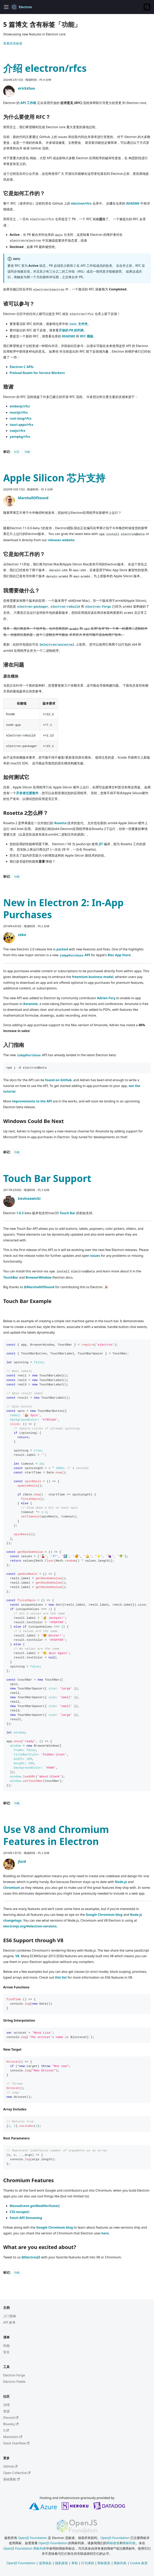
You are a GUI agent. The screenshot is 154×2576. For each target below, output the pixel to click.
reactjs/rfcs (19, 412)
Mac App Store (119, 955)
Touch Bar (67, 1213)
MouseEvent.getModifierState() (35, 2206)
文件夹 (78, 324)
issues (95, 1255)
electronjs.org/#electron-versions (30, 1926)
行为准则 (87, 2563)
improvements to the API (32, 1101)
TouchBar (10, 1277)
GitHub (10, 2466)
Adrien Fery (106, 998)
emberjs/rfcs (20, 406)
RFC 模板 (86, 336)
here (105, 2233)
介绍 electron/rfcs (45, 68)
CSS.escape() (19, 2212)
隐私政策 (61, 2563)
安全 (6, 2352)
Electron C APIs (22, 367)
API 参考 (9, 2322)
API (74, 955)
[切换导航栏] (6, 7)
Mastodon (12, 2437)
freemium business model (92, 977)
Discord (10, 2417)
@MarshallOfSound (39, 1287)
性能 (6, 2345)
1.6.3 (20, 1213)
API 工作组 (28, 103)
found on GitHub (58, 1080)
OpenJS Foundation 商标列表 (24, 2548)
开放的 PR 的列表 (71, 330)
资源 (6, 2411)
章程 (74, 2563)
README (132, 203)
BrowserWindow (39, 1277)
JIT (101, 844)
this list (61, 1977)
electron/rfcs (81, 203)
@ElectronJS (30, 2257)
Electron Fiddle (14, 2381)
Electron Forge (14, 2375)
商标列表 (129, 2543)
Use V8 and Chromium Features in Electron (56, 1835)
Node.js (121, 1882)
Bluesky (10, 2424)
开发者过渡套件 (27, 793)
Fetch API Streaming (26, 2218)
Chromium (11, 1887)
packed (62, 949)
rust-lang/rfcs (20, 418)
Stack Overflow (16, 2443)
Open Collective (16, 2473)
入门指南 (9, 2316)
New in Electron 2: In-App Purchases (63, 908)
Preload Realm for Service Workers (37, 373)
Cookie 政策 (139, 2563)
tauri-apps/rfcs (21, 424)
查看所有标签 (12, 43)
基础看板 (11, 2479)
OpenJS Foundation (32, 2538)
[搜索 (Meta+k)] (147, 7)
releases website (61, 540)
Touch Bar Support (47, 1178)
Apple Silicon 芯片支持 (54, 477)
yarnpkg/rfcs (20, 436)
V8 (17, 1956)
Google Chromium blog (104, 1914)
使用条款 (45, 2563)
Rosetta (60, 823)
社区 (17, 452)
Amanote (30, 1004)
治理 (6, 2405)
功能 (27, 452)
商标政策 (113, 2543)
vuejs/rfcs (17, 430)
